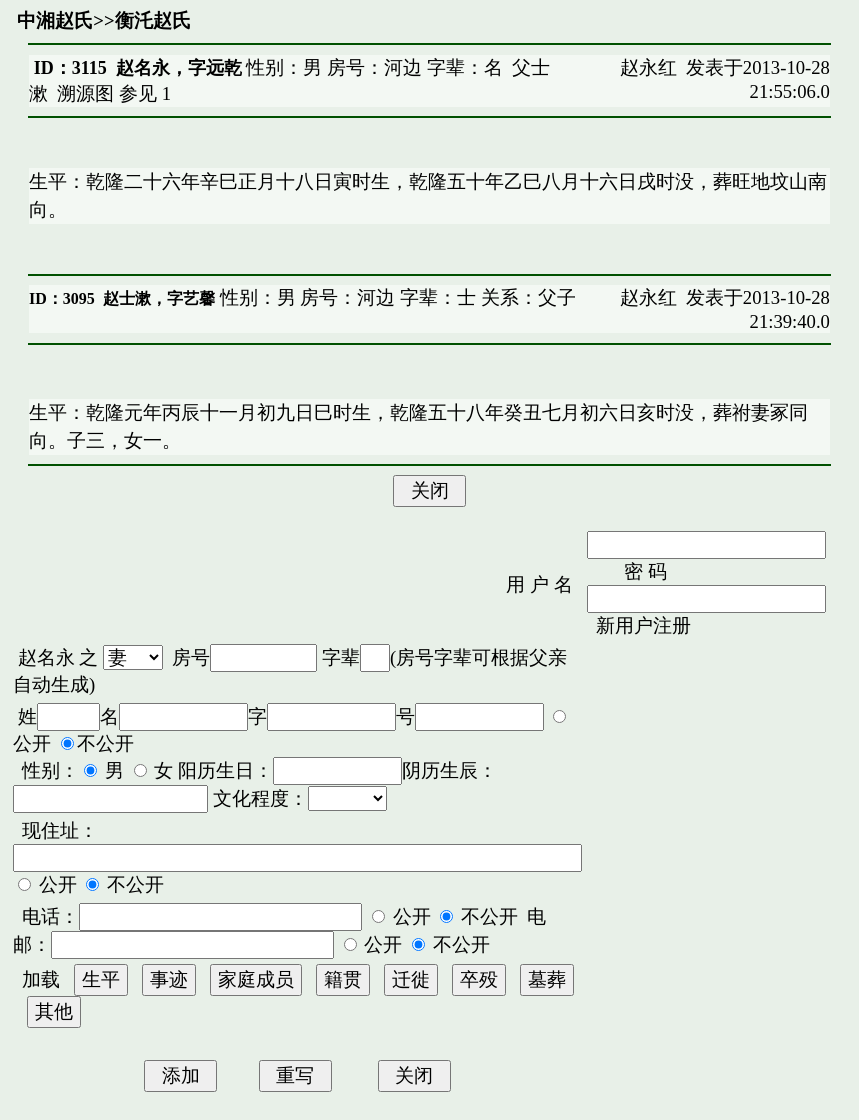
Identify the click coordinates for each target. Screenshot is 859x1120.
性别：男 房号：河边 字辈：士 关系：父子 (395, 297)
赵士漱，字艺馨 (159, 298)
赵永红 (648, 67)
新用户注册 (643, 625)
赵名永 (46, 657)
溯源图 (85, 93)
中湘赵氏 (55, 20)
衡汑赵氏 (153, 20)
